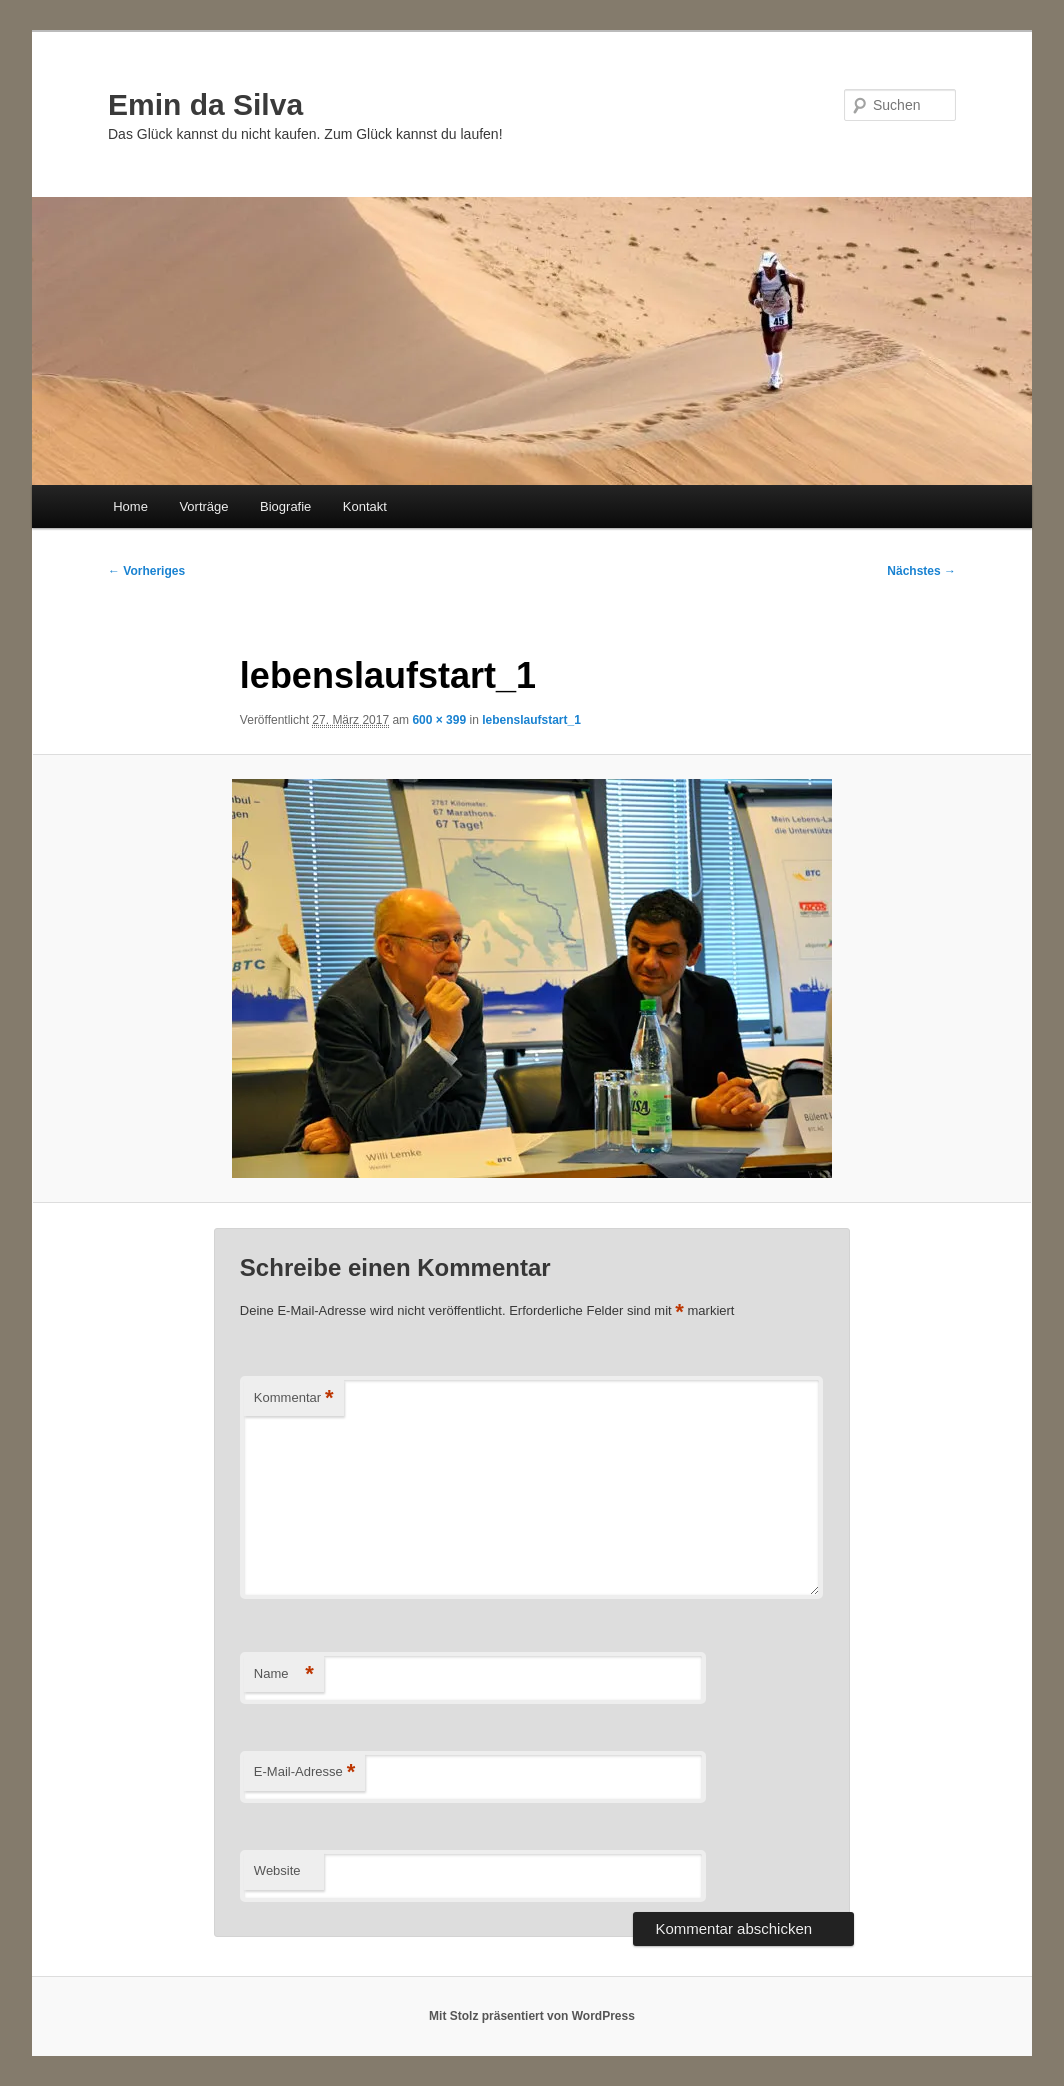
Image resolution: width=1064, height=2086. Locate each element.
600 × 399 (439, 720)
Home (130, 506)
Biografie (285, 506)
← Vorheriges (146, 571)
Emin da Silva (205, 104)
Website (277, 1870)
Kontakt (365, 506)
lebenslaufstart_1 (531, 720)
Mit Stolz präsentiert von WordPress (532, 2016)
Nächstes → (921, 571)
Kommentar (294, 1398)
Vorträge (203, 506)
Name (284, 1674)
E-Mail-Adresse (304, 1772)
